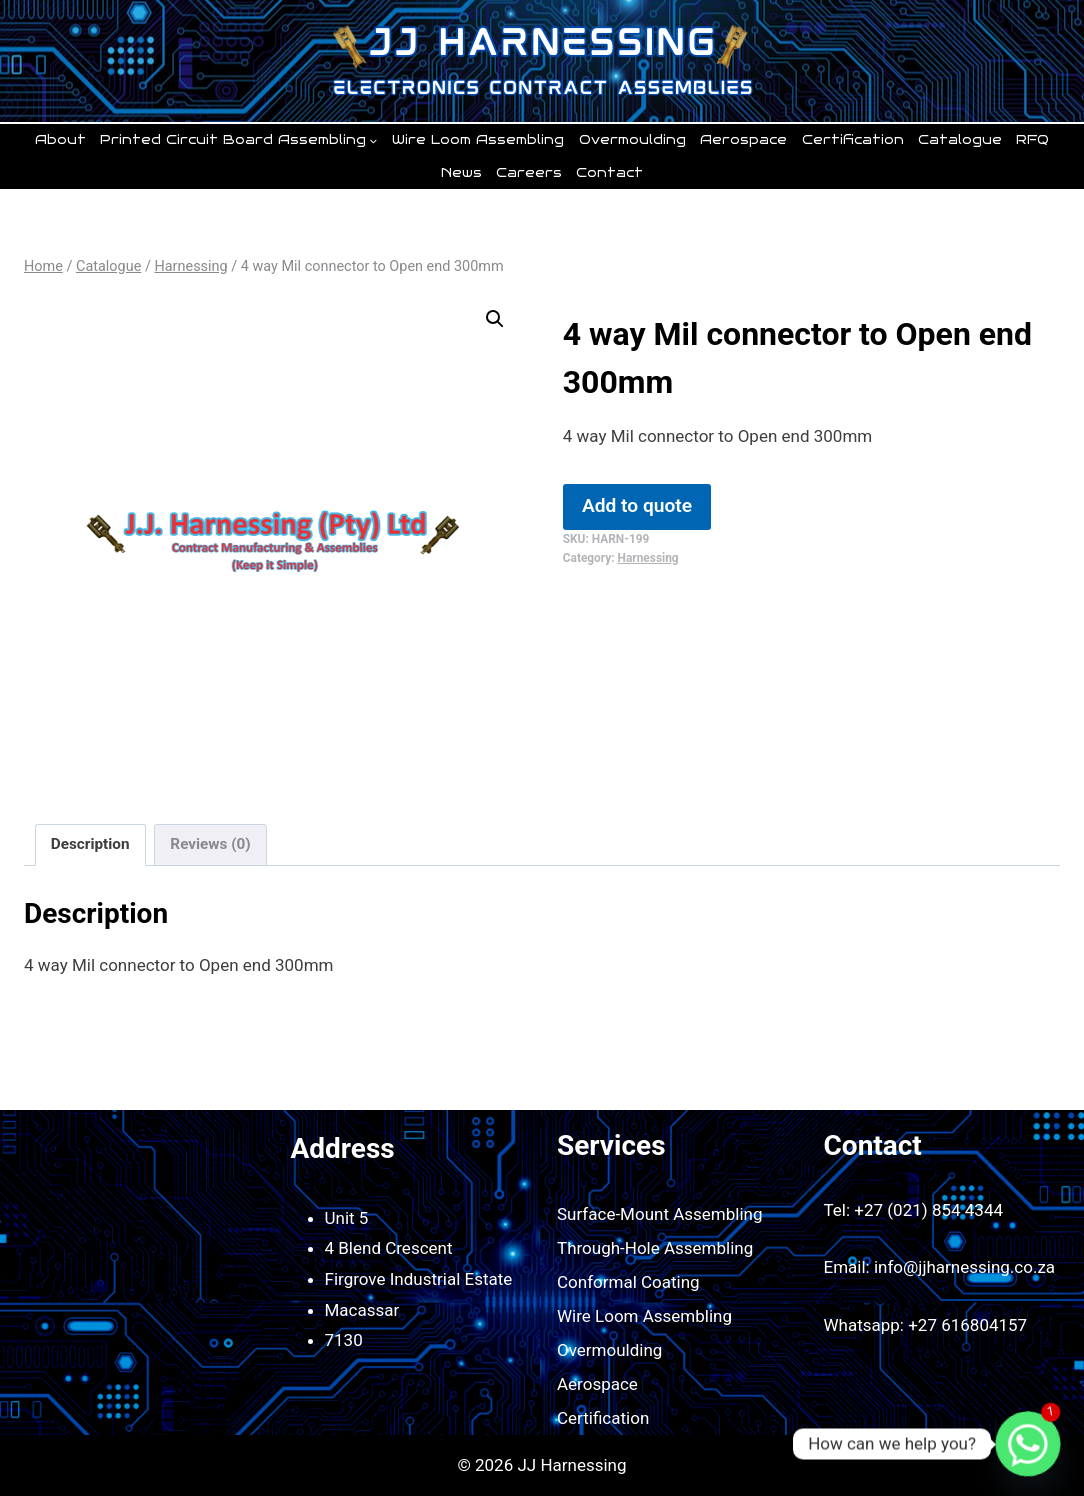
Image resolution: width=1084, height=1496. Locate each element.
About (60, 140)
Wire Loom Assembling (478, 140)
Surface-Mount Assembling (660, 1214)
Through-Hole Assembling (655, 1248)
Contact (609, 173)
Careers (529, 173)
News (461, 173)
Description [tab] (90, 844)
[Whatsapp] (1028, 1444)
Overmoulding (632, 140)
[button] (495, 319)
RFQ (1032, 140)
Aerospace (743, 140)
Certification (853, 140)
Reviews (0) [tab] (210, 844)
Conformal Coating (628, 1282)
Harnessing (648, 558)
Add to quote (637, 505)
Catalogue (960, 140)
